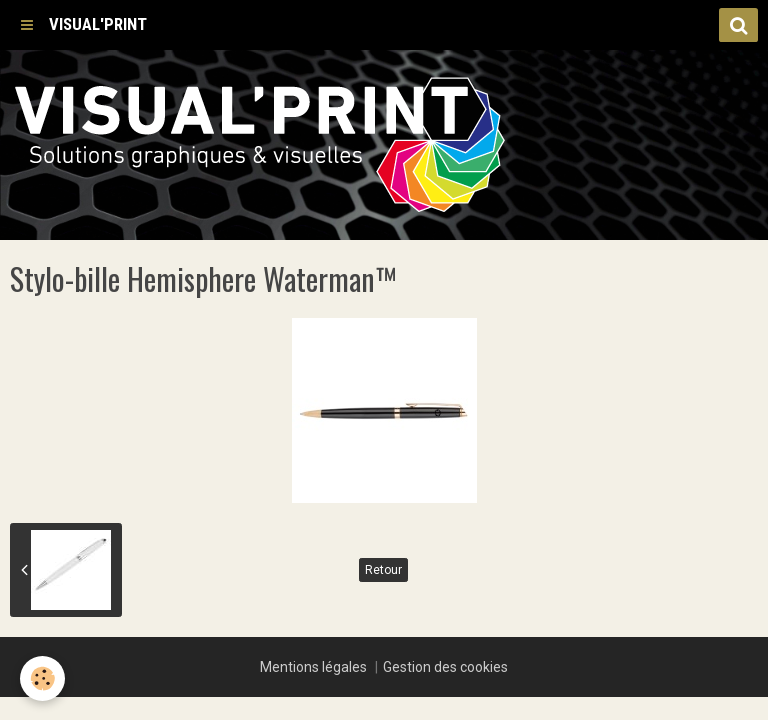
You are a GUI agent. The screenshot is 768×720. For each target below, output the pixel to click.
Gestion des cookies (445, 667)
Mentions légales (313, 667)
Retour (383, 570)
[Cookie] (42, 678)
